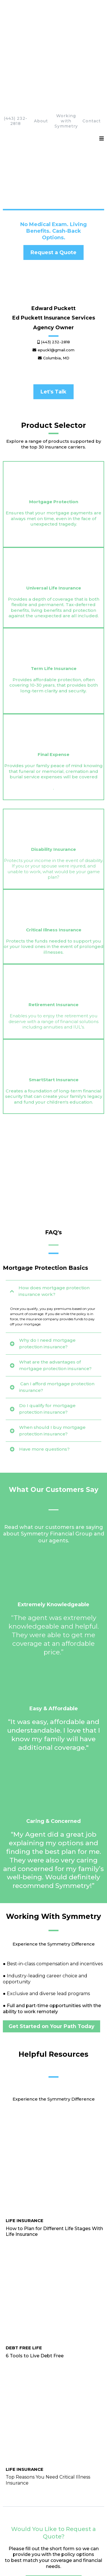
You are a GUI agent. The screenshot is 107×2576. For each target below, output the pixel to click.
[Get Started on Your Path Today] (51, 1616)
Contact (91, 30)
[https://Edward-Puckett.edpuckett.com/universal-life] (53, 453)
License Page (34, 2544)
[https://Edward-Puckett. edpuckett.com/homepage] (53, 8)
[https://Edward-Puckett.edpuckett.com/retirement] (53, 781)
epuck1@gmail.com (42, 2134)
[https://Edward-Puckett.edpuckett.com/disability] (53, 661)
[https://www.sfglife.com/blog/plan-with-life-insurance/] (53, 1711)
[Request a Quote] (53, 161)
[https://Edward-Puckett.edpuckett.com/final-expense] (53, 584)
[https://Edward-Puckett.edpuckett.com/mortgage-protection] (53, 384)
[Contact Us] (24, 2153)
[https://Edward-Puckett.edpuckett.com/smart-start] (53, 838)
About (41, 30)
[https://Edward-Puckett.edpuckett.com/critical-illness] (53, 724)
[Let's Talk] (53, 300)
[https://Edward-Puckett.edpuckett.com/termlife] (53, 516)
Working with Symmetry (66, 30)
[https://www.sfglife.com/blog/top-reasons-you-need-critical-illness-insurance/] (53, 1778)
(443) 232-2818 (15, 30)
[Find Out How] (28, 2227)
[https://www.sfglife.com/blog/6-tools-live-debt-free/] (53, 1747)
